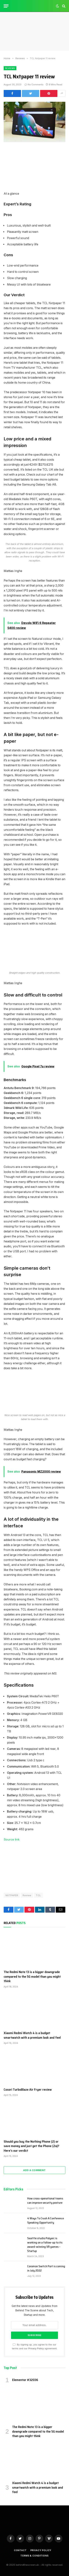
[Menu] (6, 6)
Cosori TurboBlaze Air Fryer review (28, 2089)
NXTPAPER (12, 1895)
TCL (38, 1895)
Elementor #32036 (25, 2379)
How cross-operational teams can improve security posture (45, 2200)
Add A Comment (34, 2170)
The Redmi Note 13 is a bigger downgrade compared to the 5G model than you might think (32, 1976)
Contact (20, 2550)
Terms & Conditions (34, 2555)
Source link (12, 1839)
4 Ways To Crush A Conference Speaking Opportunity (45, 2220)
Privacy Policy (36, 2348)
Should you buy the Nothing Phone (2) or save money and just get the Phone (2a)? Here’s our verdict (31, 2146)
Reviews (10, 68)
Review (27, 1895)
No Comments (34, 84)
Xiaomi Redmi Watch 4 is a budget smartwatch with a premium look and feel (32, 2035)
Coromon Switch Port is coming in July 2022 (46, 2268)
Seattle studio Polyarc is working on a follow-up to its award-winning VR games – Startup (44, 2244)
